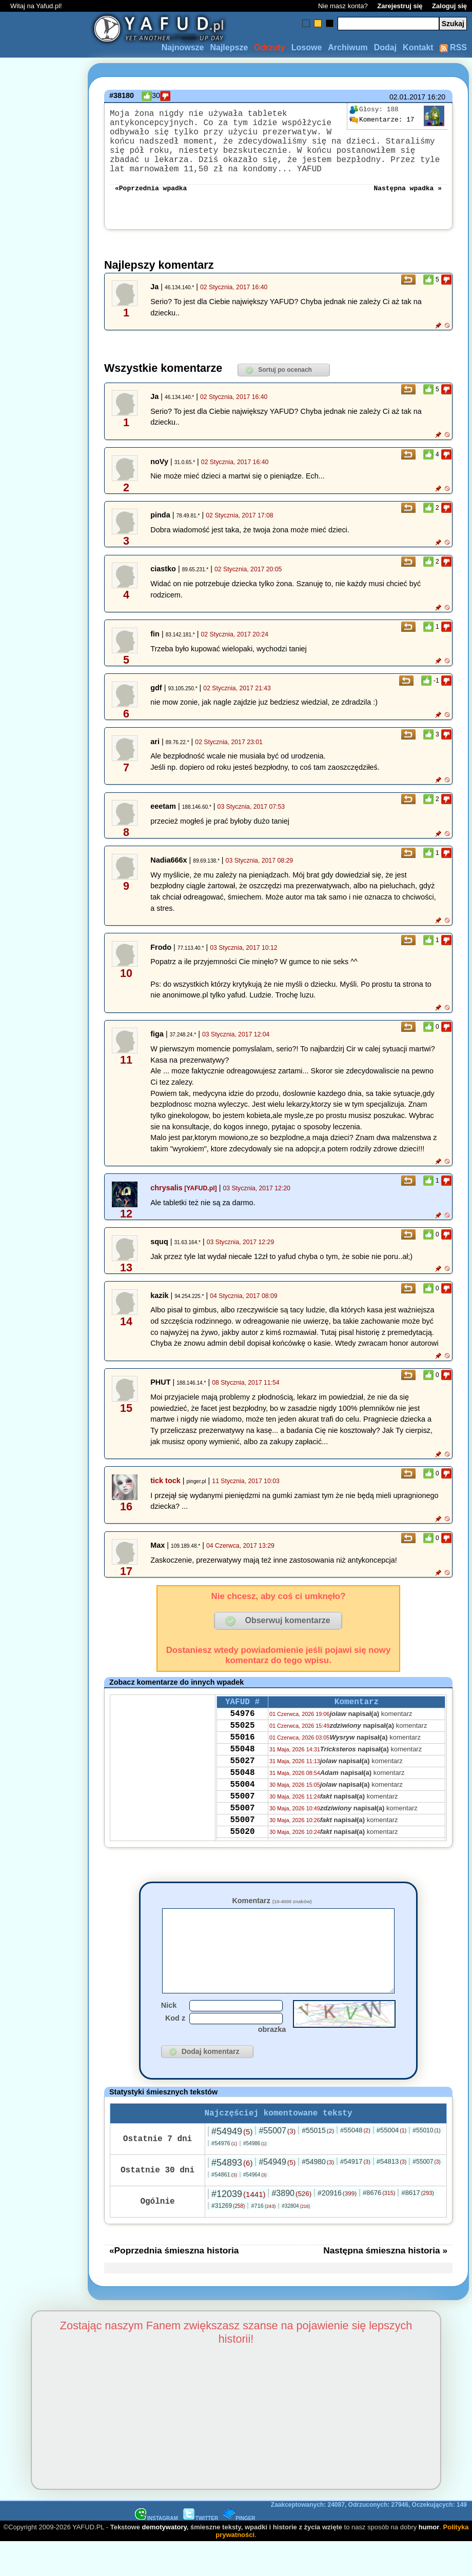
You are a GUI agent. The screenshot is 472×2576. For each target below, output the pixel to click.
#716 (263, 2239)
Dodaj (385, 47)
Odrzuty (269, 47)
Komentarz (271, 1917)
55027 (242, 1788)
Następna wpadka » (407, 203)
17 (382, 120)
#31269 (228, 2239)
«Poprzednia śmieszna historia (174, 2284)
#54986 (255, 2177)
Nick (168, 2037)
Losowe (306, 47)
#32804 (296, 2240)
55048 (242, 1775)
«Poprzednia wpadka (151, 203)
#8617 (417, 2226)
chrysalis (166, 1204)
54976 (242, 1733)
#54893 (231, 2196)
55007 (242, 1830)
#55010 (426, 2164)
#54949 (231, 2165)
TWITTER (200, 2552)
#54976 (224, 2177)
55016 (242, 1761)
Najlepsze (229, 47)
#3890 (291, 2227)
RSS (453, 47)
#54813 (392, 2195)
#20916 (337, 2227)
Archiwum (347, 47)
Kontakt (418, 47)
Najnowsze (183, 47)
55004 (242, 1816)
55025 (242, 1747)
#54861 (224, 2208)
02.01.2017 (407, 97)
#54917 (355, 2195)
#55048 (355, 2164)
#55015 (318, 2164)
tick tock (165, 1497)
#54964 (255, 2208)
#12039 (238, 2228)
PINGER (239, 2552)
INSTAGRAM (156, 2552)
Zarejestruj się (399, 6)
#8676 (379, 2226)
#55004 (392, 2164)
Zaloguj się (449, 6)
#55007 (277, 2164)
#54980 (318, 2195)
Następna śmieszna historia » (385, 2284)
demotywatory (164, 2561)
